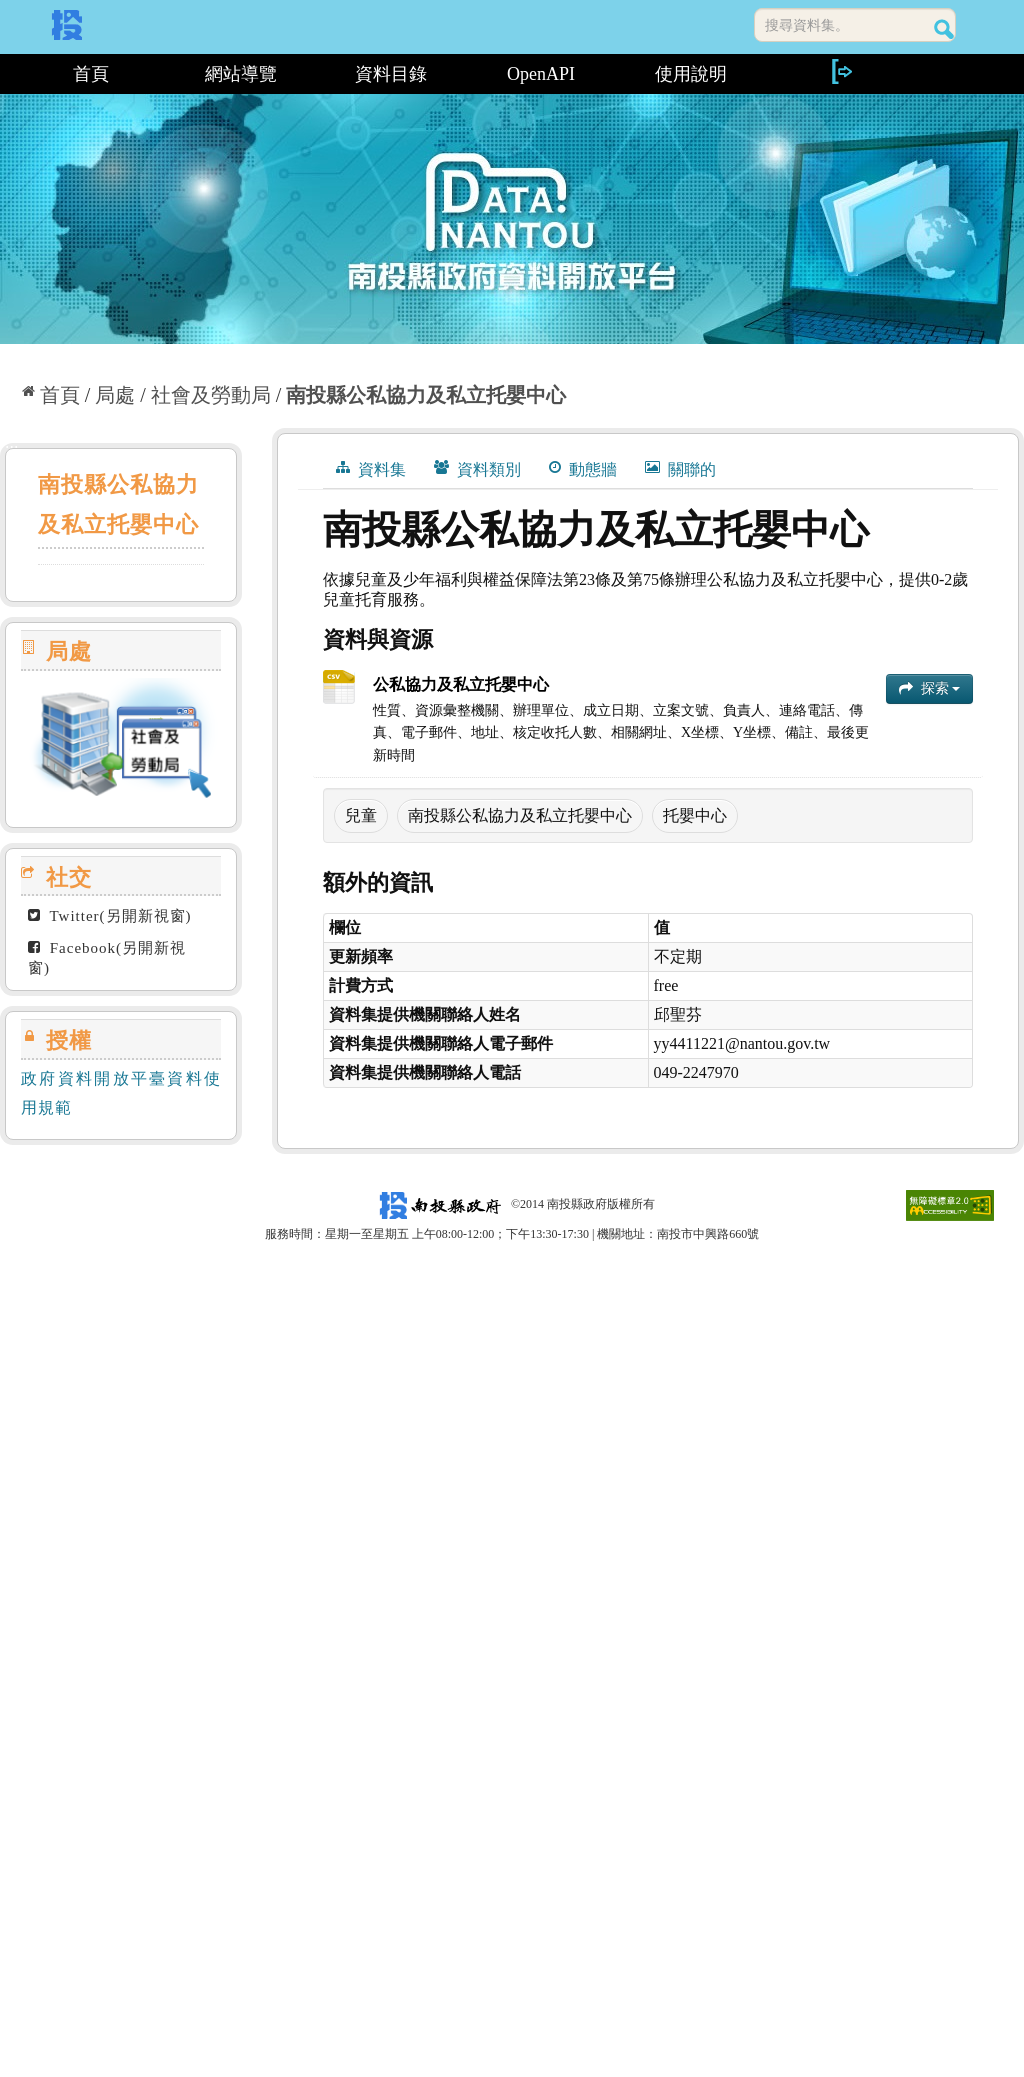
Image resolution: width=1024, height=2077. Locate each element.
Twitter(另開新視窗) (110, 916)
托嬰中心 (695, 815)
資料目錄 (391, 74)
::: (7, 74)
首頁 (91, 74)
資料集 (371, 469)
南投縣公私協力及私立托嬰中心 (426, 395)
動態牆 (583, 469)
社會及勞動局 (211, 395)
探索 (929, 688)
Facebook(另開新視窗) (107, 958)
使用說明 (691, 74)
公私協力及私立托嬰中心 (461, 684)
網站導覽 (241, 74)
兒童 (361, 815)
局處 (115, 395)
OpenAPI (541, 74)
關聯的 (680, 469)
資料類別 (477, 469)
